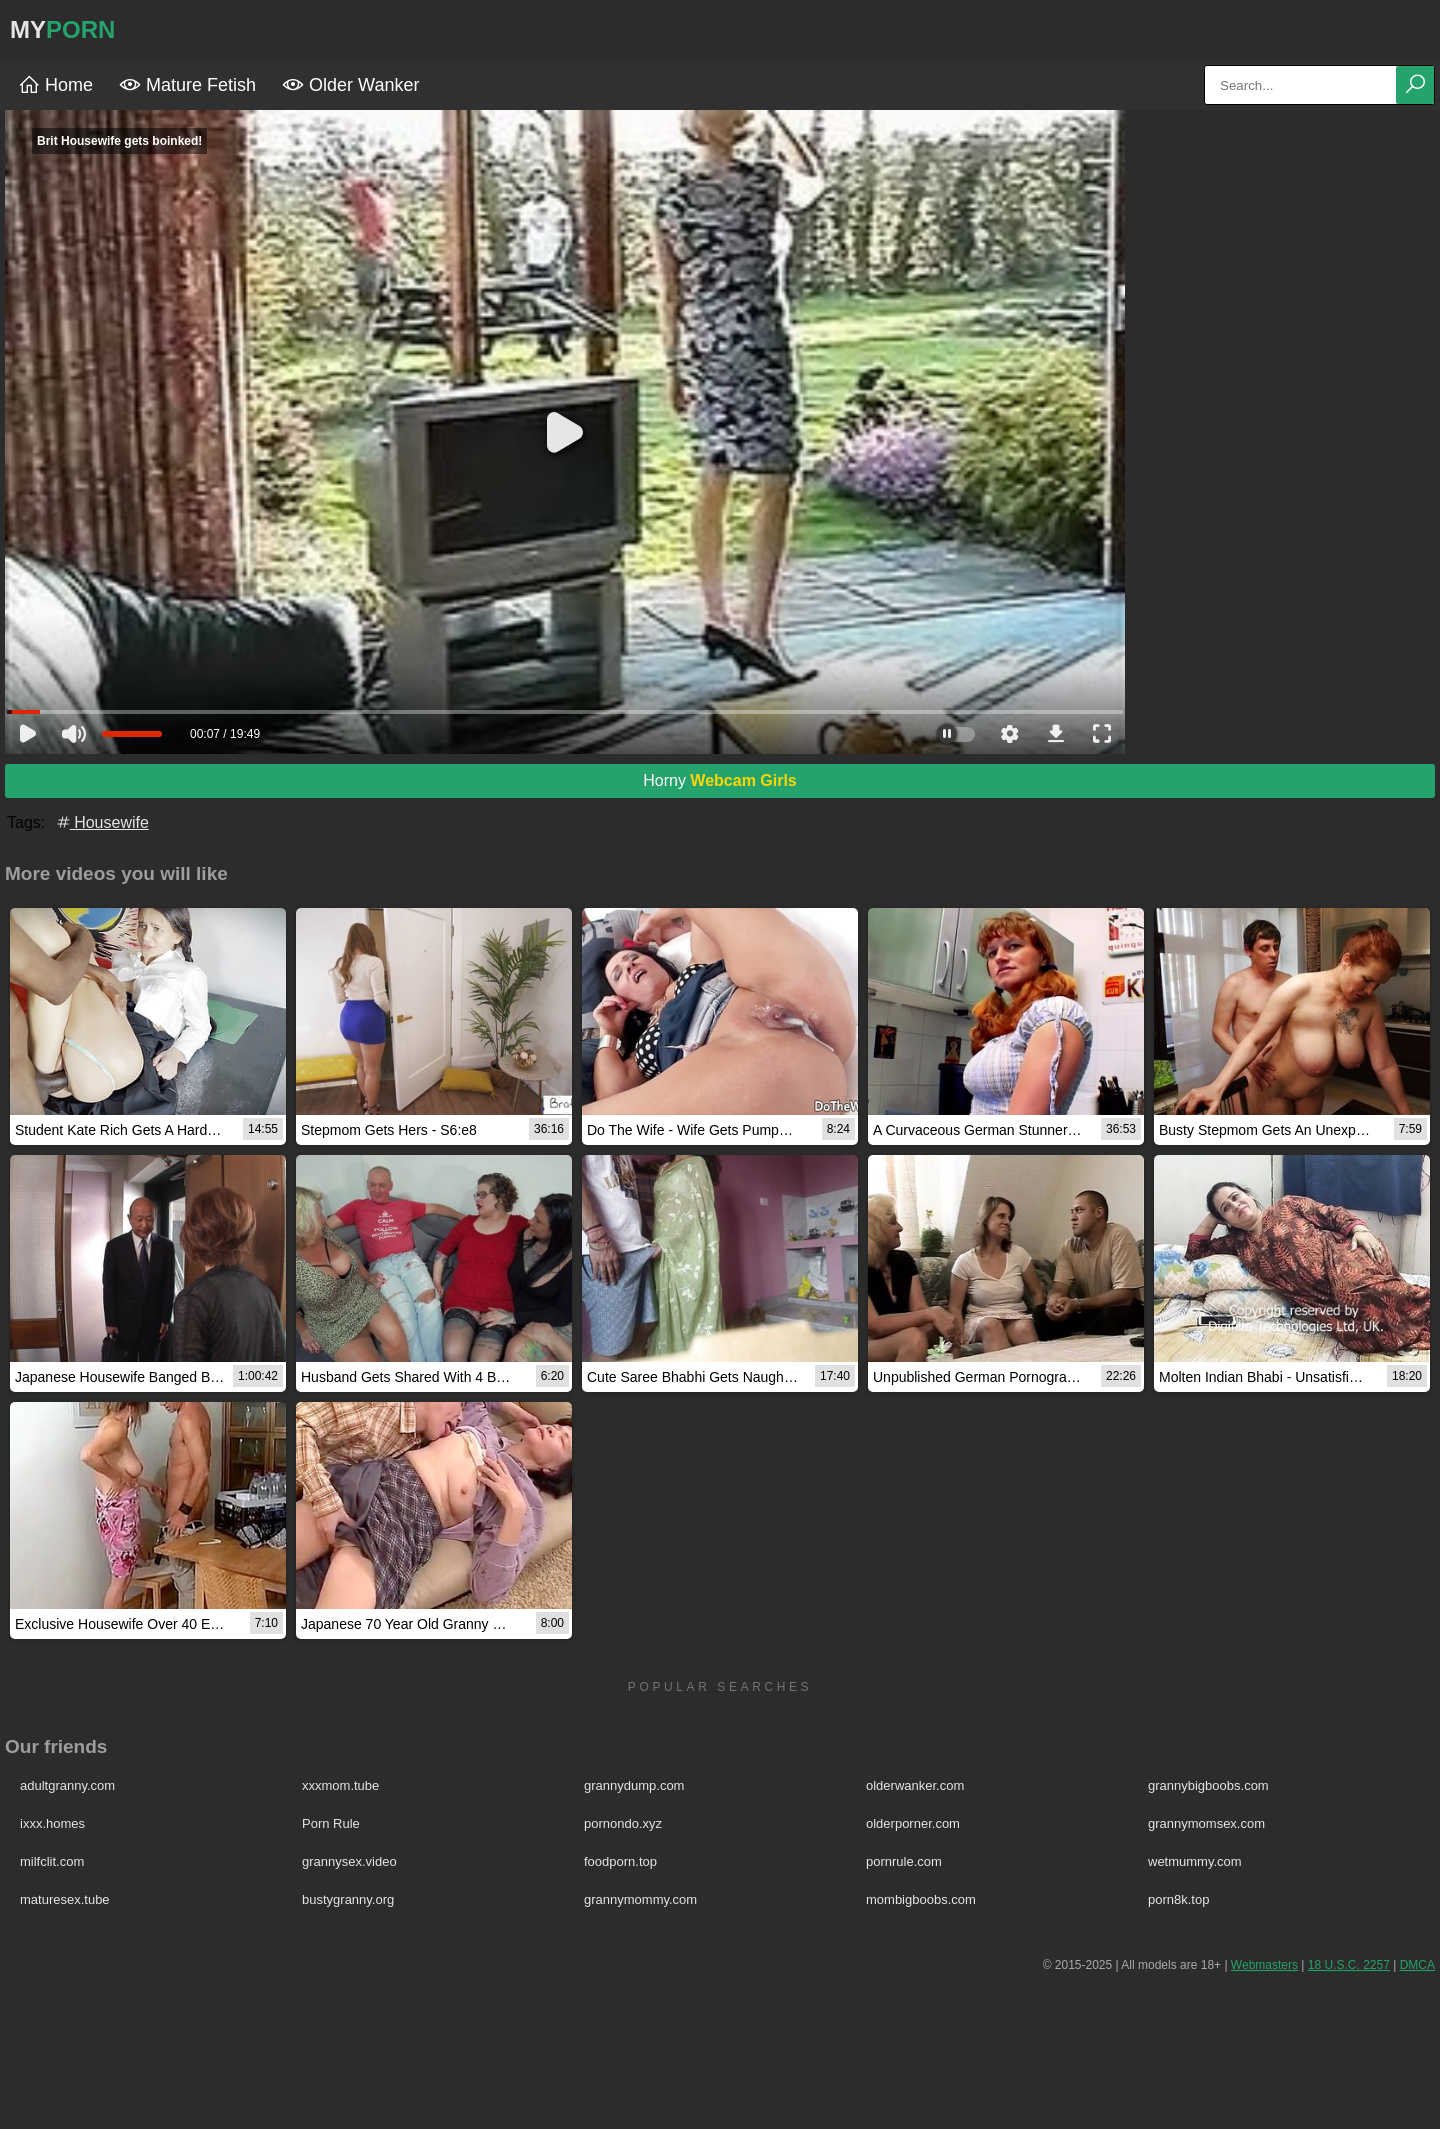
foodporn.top (620, 1861)
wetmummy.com (1195, 1861)
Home (55, 85)
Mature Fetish (187, 85)
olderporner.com (913, 1823)
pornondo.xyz (623, 1823)
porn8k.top (1178, 1899)
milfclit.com (52, 1861)
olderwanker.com (915, 1785)
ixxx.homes (52, 1823)
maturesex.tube (65, 1899)
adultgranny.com (67, 1785)
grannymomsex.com (1206, 1823)
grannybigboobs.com (1208, 1785)
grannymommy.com (640, 1899)
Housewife (101, 822)
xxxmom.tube (340, 1785)
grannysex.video (349, 1861)
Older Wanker (350, 85)
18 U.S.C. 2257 (1349, 1965)
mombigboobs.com (921, 1899)
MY (62, 29)
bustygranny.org (348, 1899)
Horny (720, 780)
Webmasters (1264, 1965)
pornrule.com (904, 1861)
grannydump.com (634, 1785)
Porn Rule (331, 1823)
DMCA (1417, 1965)
